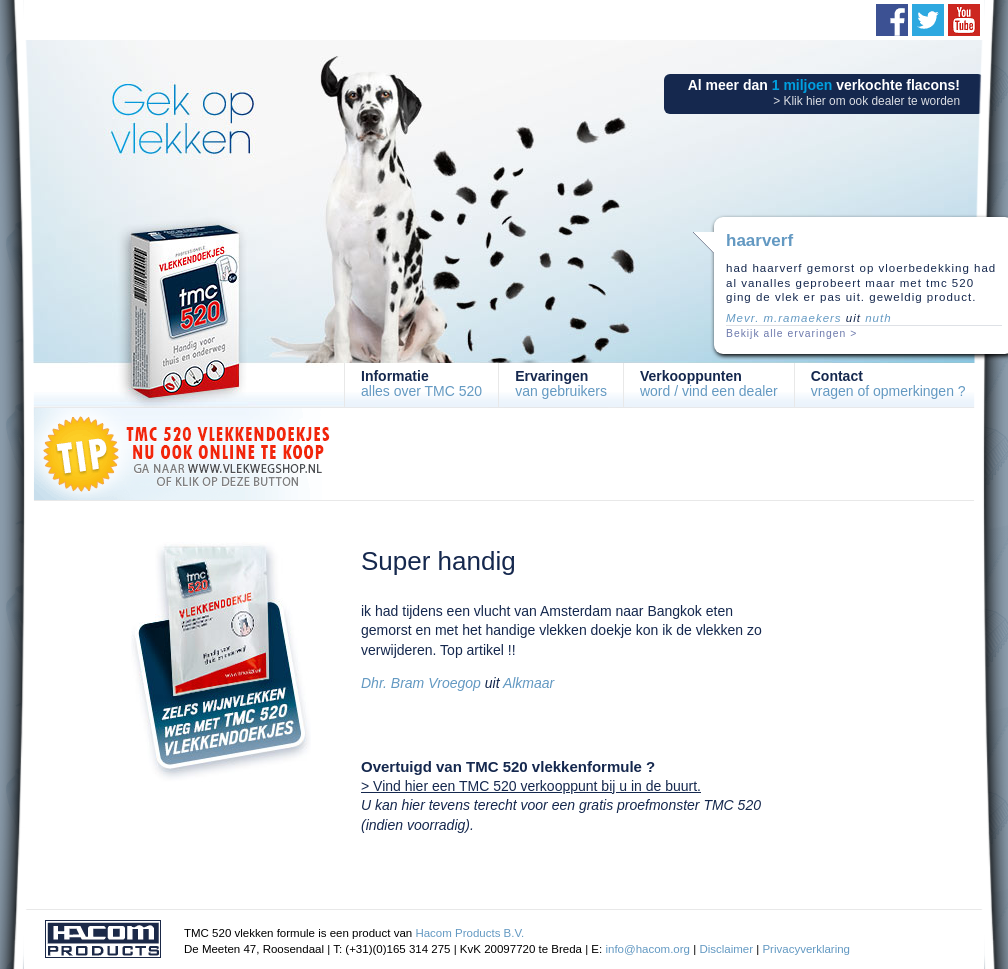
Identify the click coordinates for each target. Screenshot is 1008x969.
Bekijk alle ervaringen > (791, 333)
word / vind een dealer (709, 383)
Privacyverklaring (806, 949)
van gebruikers (561, 383)
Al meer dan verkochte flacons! (824, 92)
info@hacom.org (647, 949)
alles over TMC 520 (421, 383)
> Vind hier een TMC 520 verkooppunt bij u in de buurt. (531, 786)
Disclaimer (726, 949)
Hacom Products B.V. (469, 933)
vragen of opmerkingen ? (888, 383)
